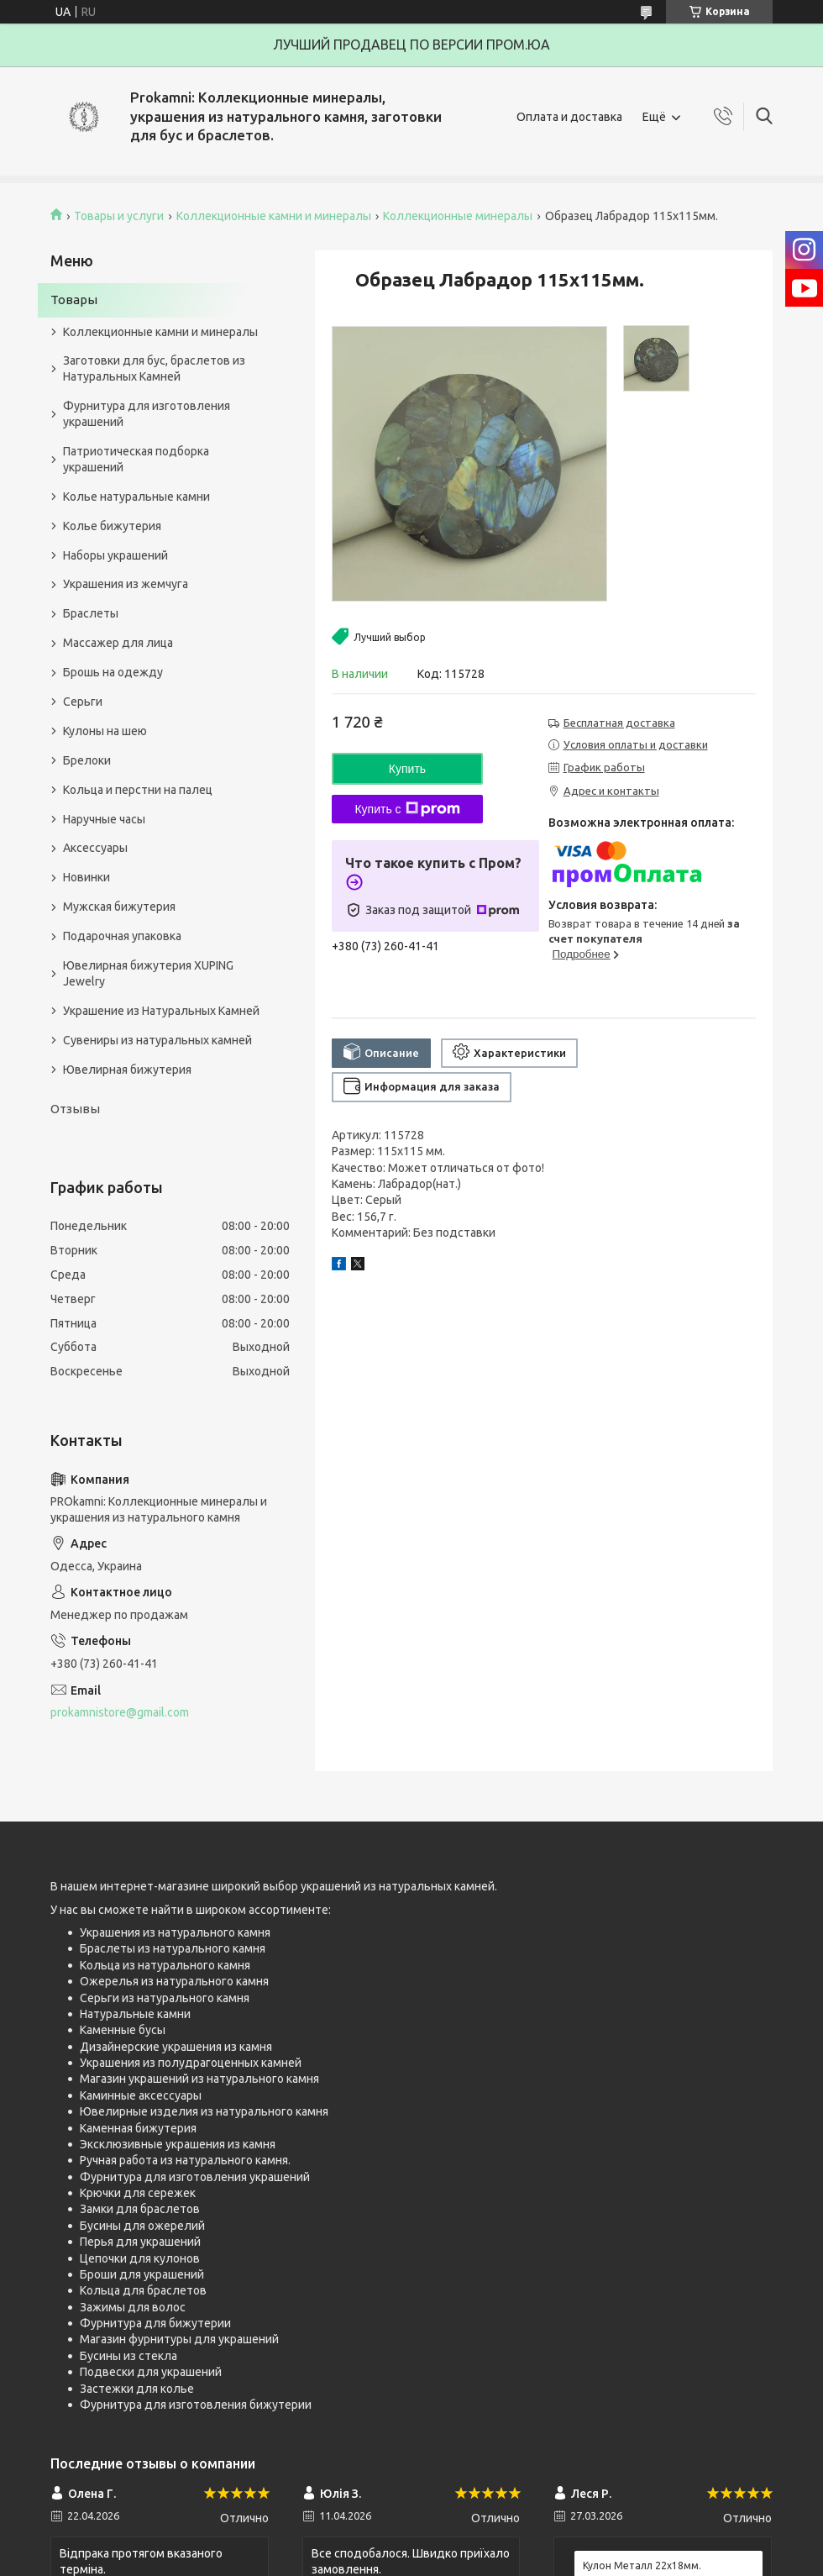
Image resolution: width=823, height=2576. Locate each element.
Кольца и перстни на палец (137, 789)
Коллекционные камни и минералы (273, 216)
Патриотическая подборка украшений (136, 459)
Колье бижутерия (112, 526)
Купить (407, 768)
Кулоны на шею (105, 731)
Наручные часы (104, 819)
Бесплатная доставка (619, 722)
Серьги (82, 701)
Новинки (86, 877)
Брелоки (87, 760)
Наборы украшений (115, 555)
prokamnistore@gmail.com (119, 1712)
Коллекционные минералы (457, 216)
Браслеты (90, 613)
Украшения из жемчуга (125, 584)
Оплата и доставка (569, 117)
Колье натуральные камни (136, 496)
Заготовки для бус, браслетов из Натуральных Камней (154, 368)
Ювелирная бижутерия (127, 1069)
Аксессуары (95, 847)
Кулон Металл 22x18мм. (642, 2565)
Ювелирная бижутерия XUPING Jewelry (148, 973)
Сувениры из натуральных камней (157, 1040)
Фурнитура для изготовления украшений (146, 413)
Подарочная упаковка (122, 936)
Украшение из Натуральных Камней (161, 1010)
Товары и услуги (119, 216)
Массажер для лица (118, 642)
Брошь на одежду (113, 672)
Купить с (406, 809)
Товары (73, 299)
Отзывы (75, 1108)
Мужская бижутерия (119, 906)
